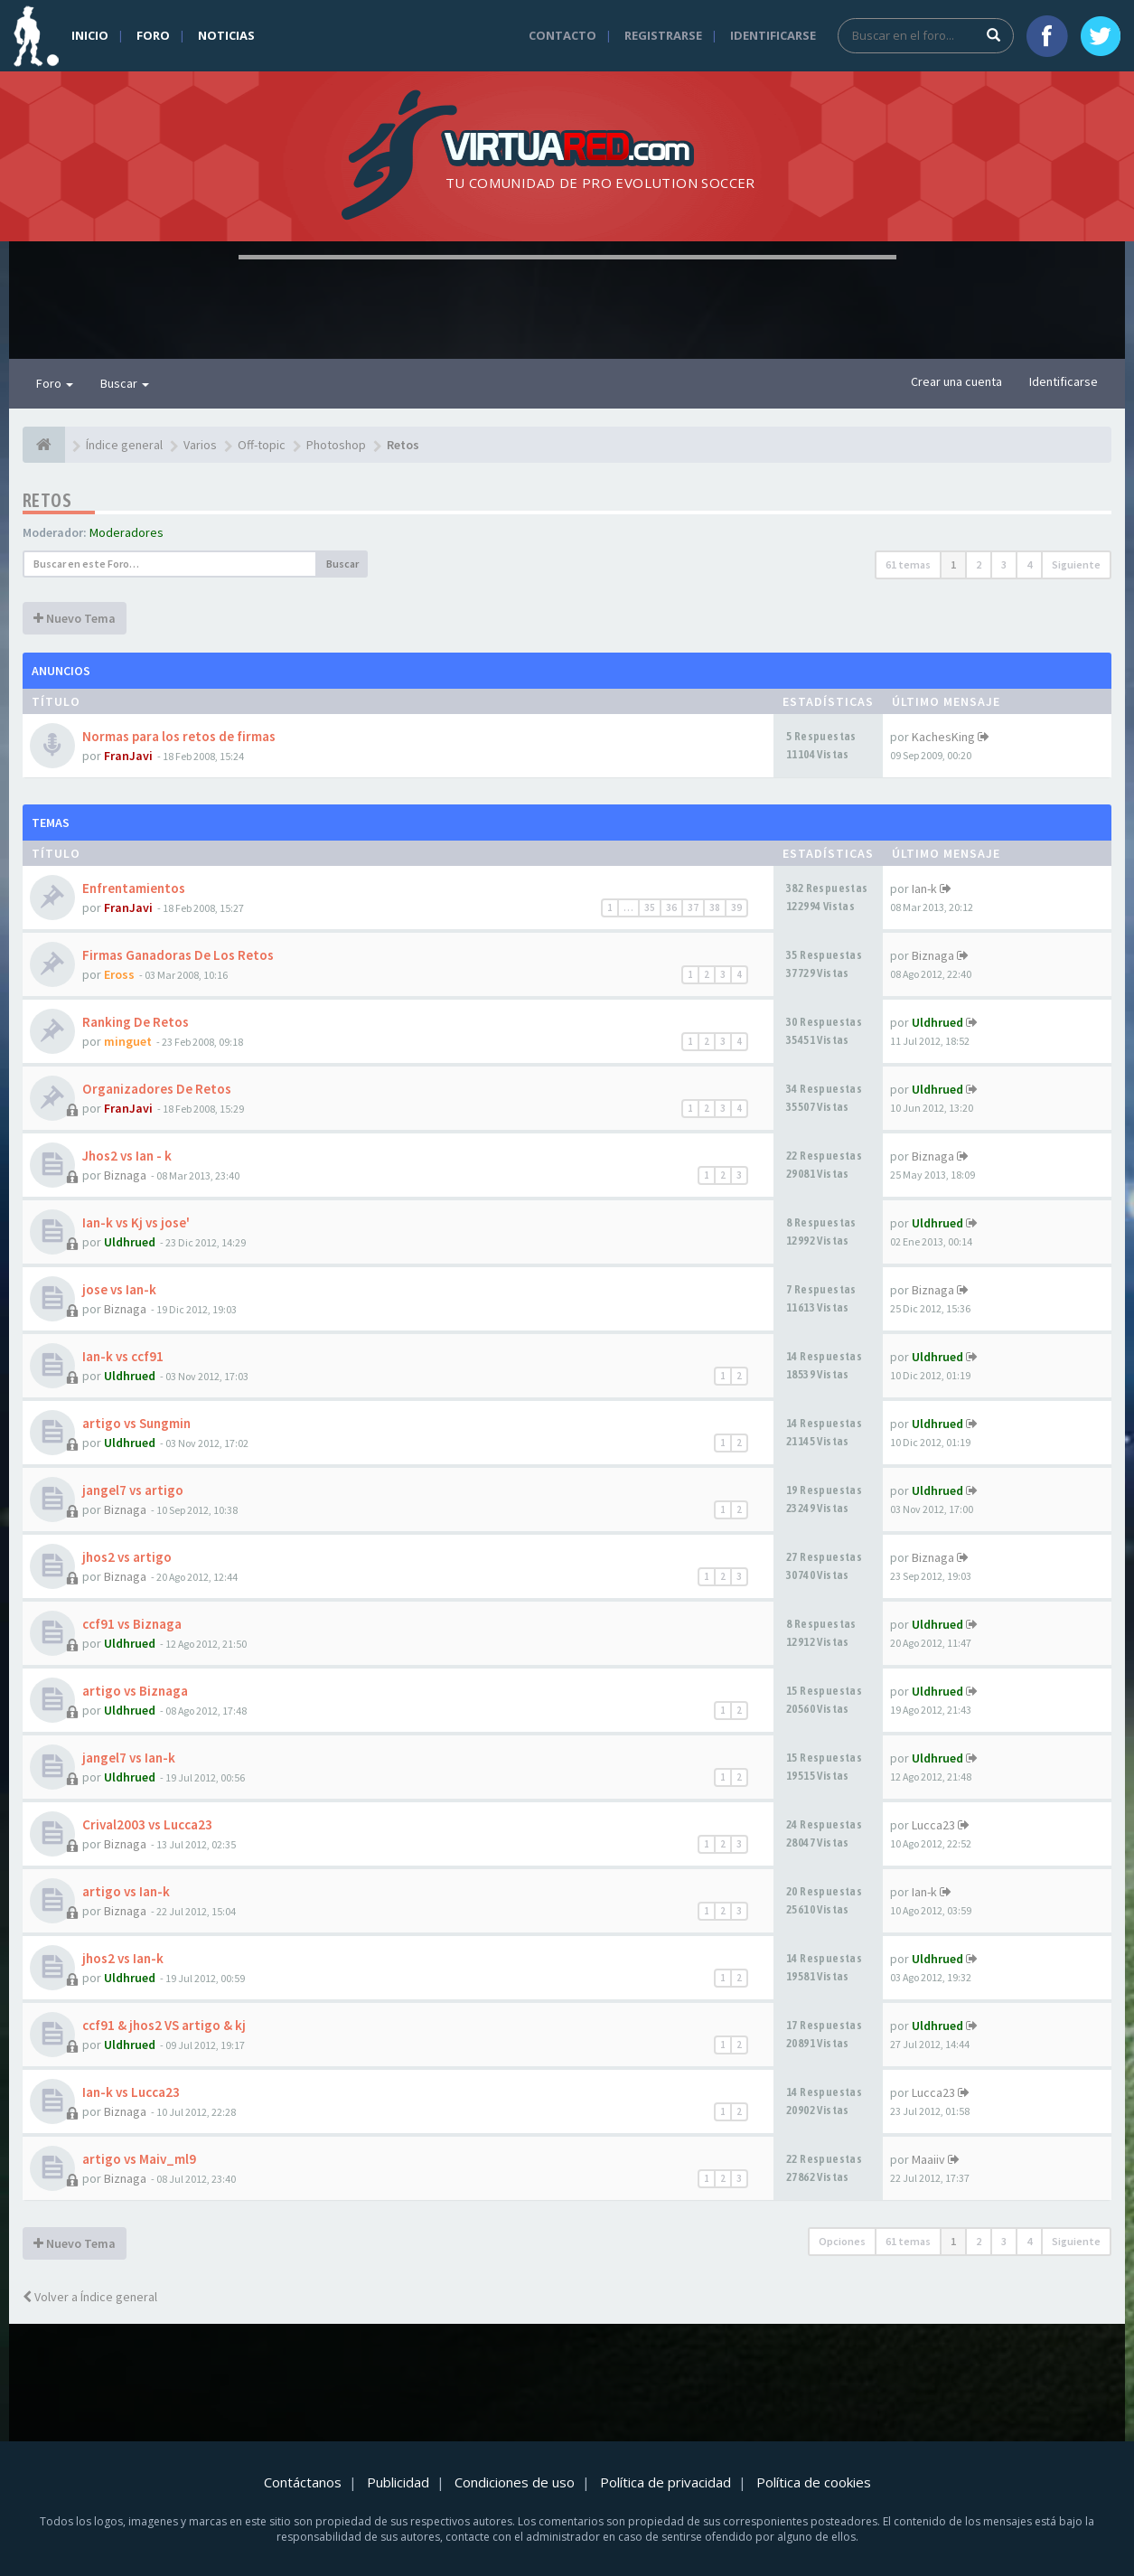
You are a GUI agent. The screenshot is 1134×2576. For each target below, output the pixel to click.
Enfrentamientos (133, 888)
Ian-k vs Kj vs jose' (136, 1222)
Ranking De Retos (135, 1021)
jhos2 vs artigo (127, 1556)
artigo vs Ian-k (126, 1891)
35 (649, 907)
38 (714, 907)
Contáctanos (303, 2482)
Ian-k (924, 888)
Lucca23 (933, 1825)
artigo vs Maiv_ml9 (139, 2158)
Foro (153, 35)
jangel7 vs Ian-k (128, 1757)
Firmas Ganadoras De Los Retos (178, 955)
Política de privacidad (665, 2482)
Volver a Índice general (90, 2297)
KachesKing (943, 737)
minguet (128, 1041)
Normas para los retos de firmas (179, 736)
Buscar (124, 383)
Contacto (562, 35)
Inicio (89, 35)
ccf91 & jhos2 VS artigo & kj (164, 2025)
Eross (119, 974)
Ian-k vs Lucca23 (131, 2092)
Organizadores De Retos (156, 1088)
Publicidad (398, 2482)
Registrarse (663, 35)
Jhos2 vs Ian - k (127, 1155)
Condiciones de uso (515, 2482)
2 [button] (978, 564)
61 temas (908, 564)
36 (671, 907)
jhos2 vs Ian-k (123, 1958)
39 (736, 907)
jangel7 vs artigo (132, 1490)
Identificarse (773, 35)
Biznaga (933, 955)
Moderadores (126, 532)
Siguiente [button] (1076, 564)
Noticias (226, 35)
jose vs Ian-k (119, 1289)
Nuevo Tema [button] (74, 618)
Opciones (842, 2241)
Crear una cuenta (956, 381)
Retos (47, 500)
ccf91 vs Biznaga (132, 1623)
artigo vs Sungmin (136, 1423)
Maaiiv (928, 2159)
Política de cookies (813, 2482)
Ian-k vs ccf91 (123, 1356)
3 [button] (1004, 564)
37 (693, 907)
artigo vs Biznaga (135, 1690)
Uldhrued (937, 1022)
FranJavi (128, 755)
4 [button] (1029, 564)
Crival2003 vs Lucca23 (147, 1824)
